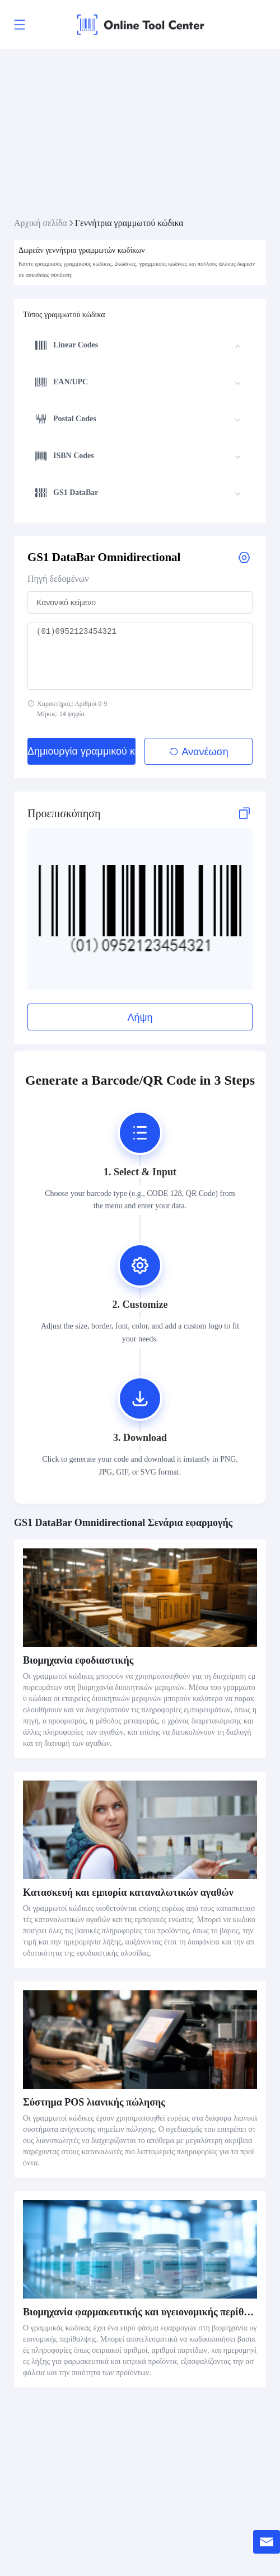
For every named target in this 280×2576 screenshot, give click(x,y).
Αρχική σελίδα (40, 223)
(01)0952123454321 (140, 656)
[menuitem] (138, 346)
